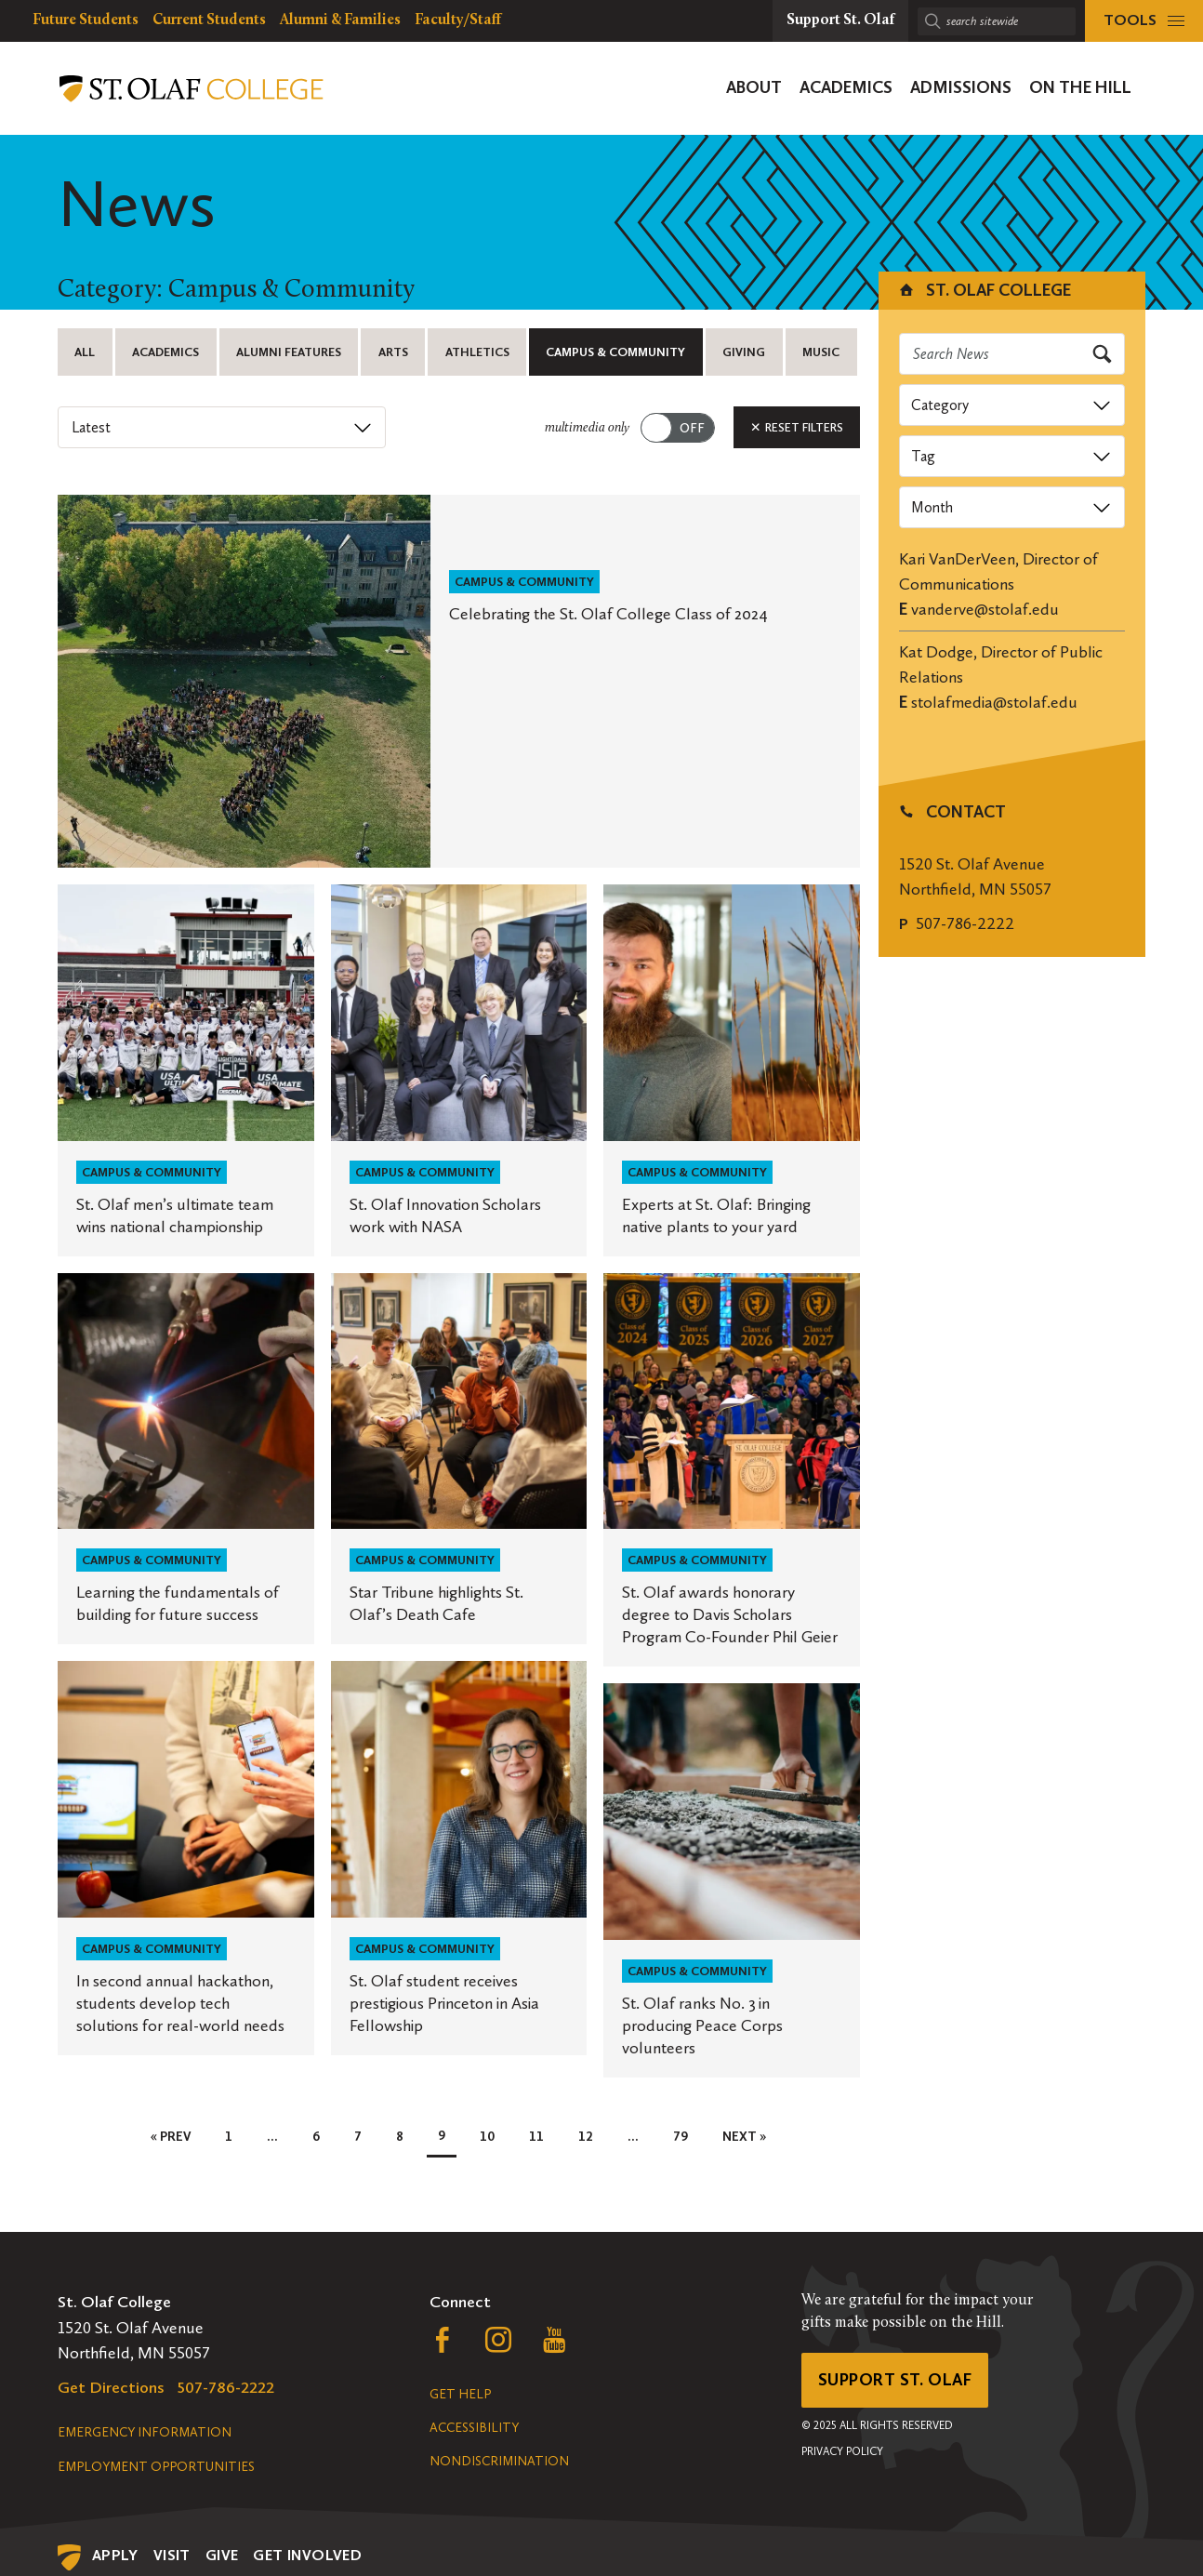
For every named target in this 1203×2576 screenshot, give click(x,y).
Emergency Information (144, 2432)
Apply (115, 2555)
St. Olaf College (984, 290)
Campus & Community (615, 352)
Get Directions (111, 2387)
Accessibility (474, 2428)
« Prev (171, 2136)
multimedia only (587, 428)
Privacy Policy (842, 2451)
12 (585, 2136)
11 (536, 2136)
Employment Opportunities (156, 2467)
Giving (743, 352)
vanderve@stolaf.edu (985, 609)
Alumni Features (288, 352)
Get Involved (307, 2555)
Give (222, 2555)
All (84, 352)
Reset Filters (796, 427)
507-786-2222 (965, 923)
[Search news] (1012, 354)
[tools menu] (1144, 21)
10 (487, 2136)
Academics (165, 352)
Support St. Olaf (895, 2380)
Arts (393, 352)
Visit (172, 2555)
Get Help (460, 2394)
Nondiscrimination (499, 2461)
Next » (744, 2136)
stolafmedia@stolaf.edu (994, 702)
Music (820, 352)
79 (680, 2136)
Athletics (477, 352)
